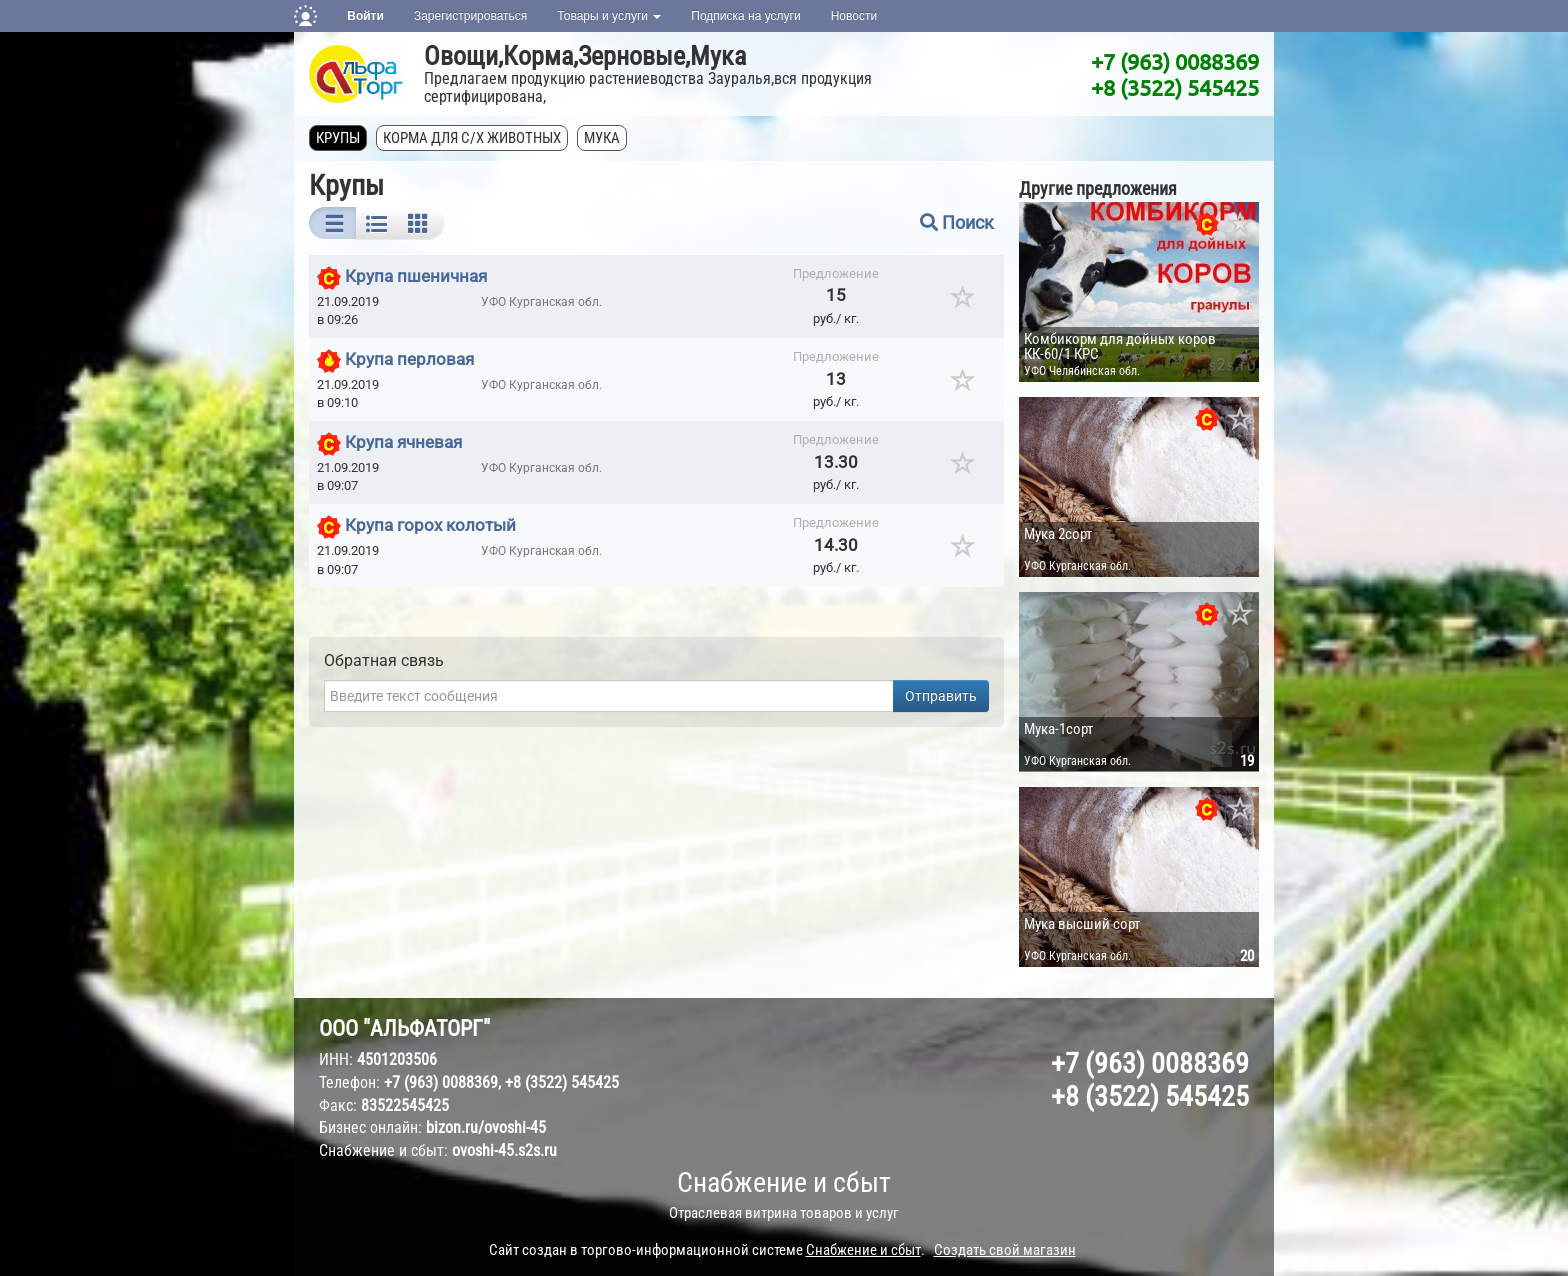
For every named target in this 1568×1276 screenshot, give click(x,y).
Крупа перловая (409, 359)
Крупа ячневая (403, 442)
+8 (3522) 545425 (1175, 87)
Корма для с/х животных (472, 138)
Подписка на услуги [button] (745, 16)
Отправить (941, 696)
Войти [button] (365, 16)
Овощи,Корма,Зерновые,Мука (585, 56)
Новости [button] (854, 16)
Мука (602, 138)
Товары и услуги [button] (609, 16)
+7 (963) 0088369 (1175, 61)
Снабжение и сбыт (784, 1182)
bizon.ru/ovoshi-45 (486, 1127)
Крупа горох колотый (430, 526)
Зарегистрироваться (470, 16)
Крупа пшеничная (416, 276)
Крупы (338, 138)
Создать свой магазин (1005, 1250)
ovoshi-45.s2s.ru (504, 1150)
